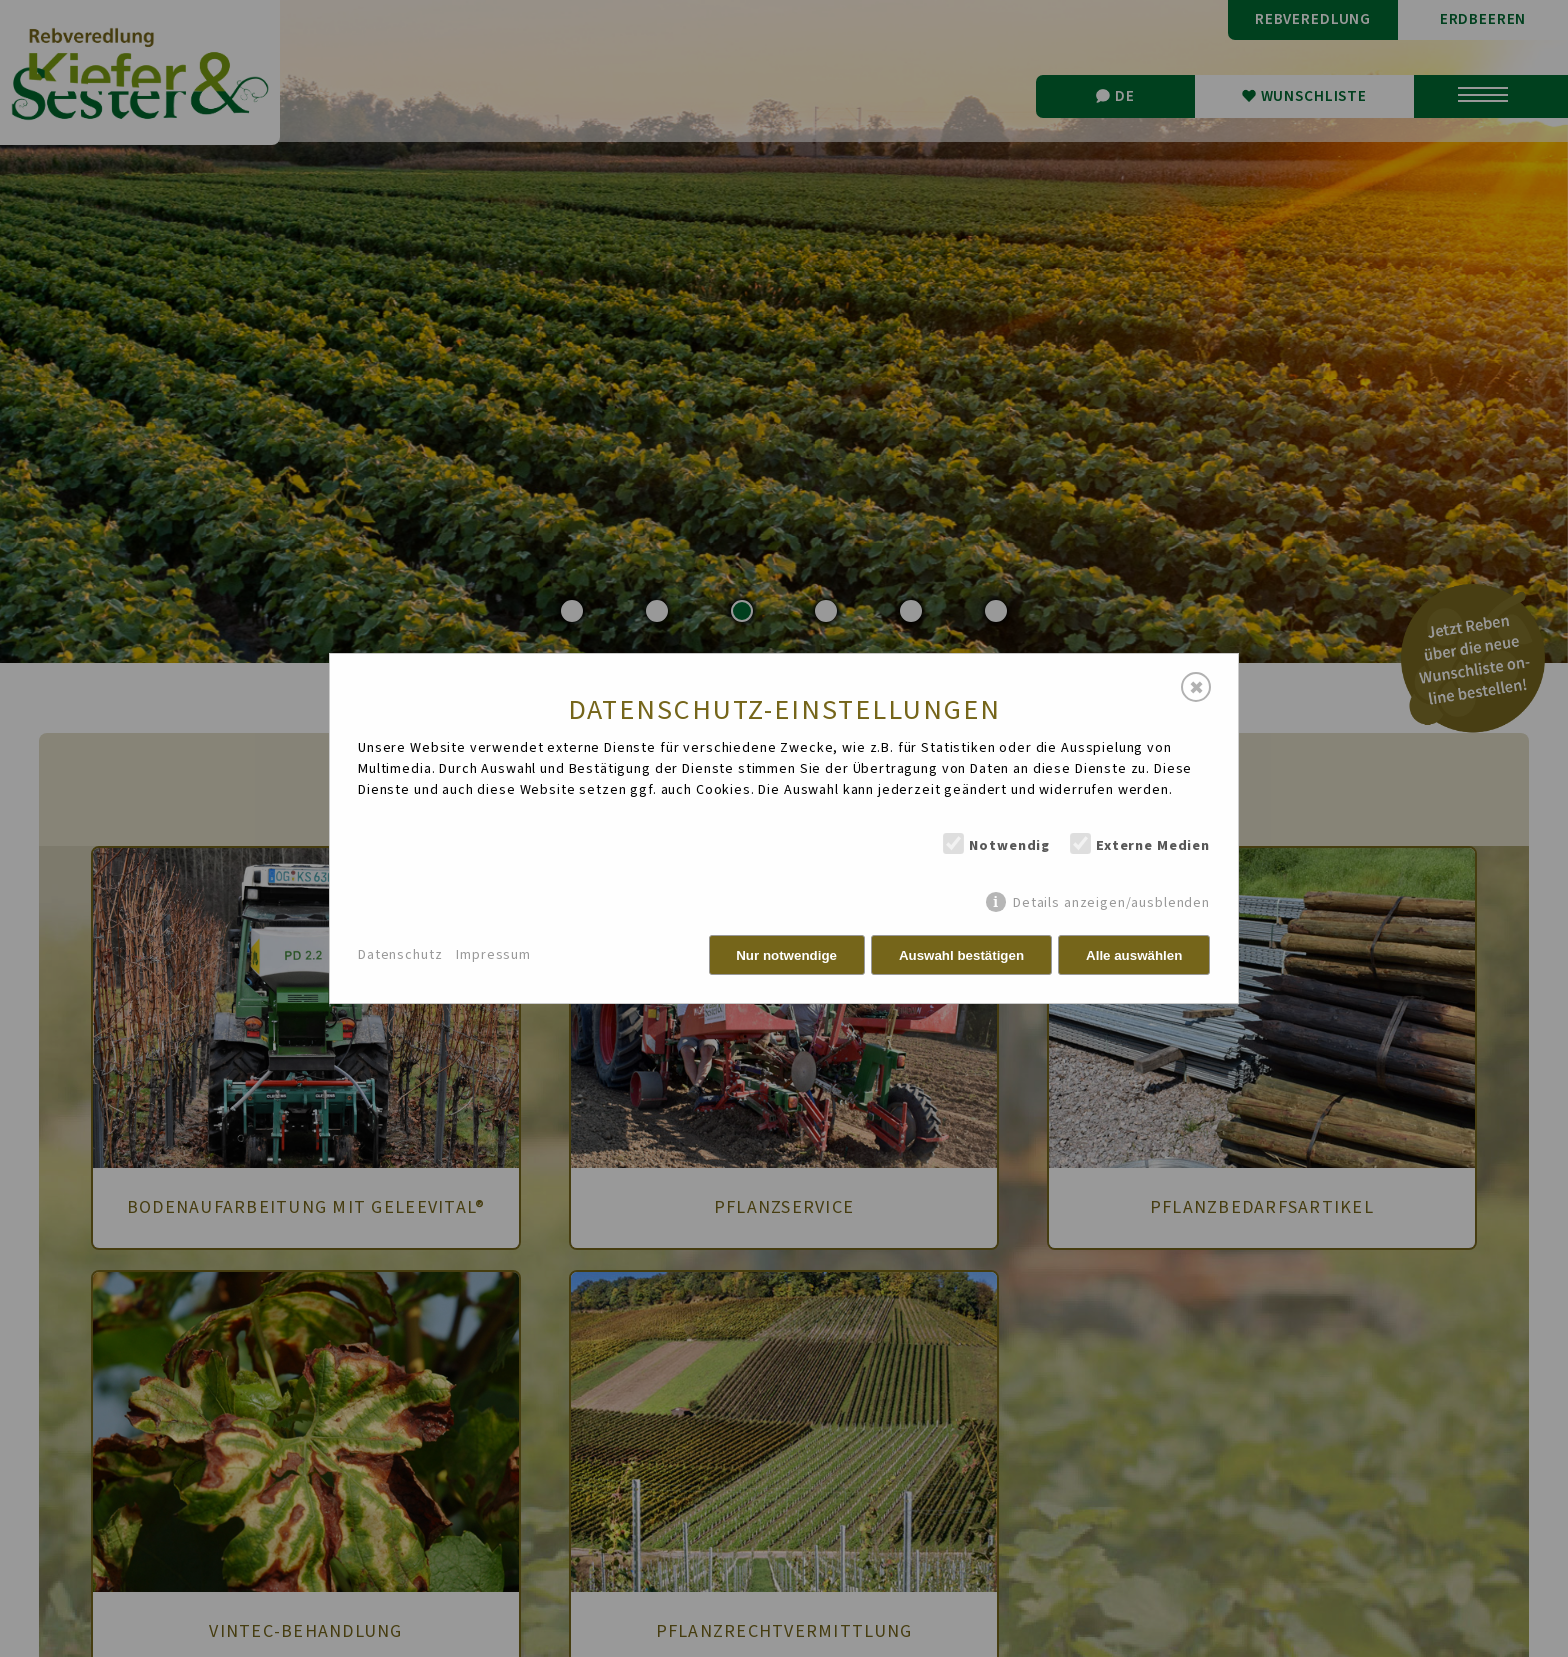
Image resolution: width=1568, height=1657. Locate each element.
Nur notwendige (786, 955)
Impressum (493, 955)
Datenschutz (400, 955)
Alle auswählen (1134, 955)
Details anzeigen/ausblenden (1111, 902)
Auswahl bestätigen (961, 955)
